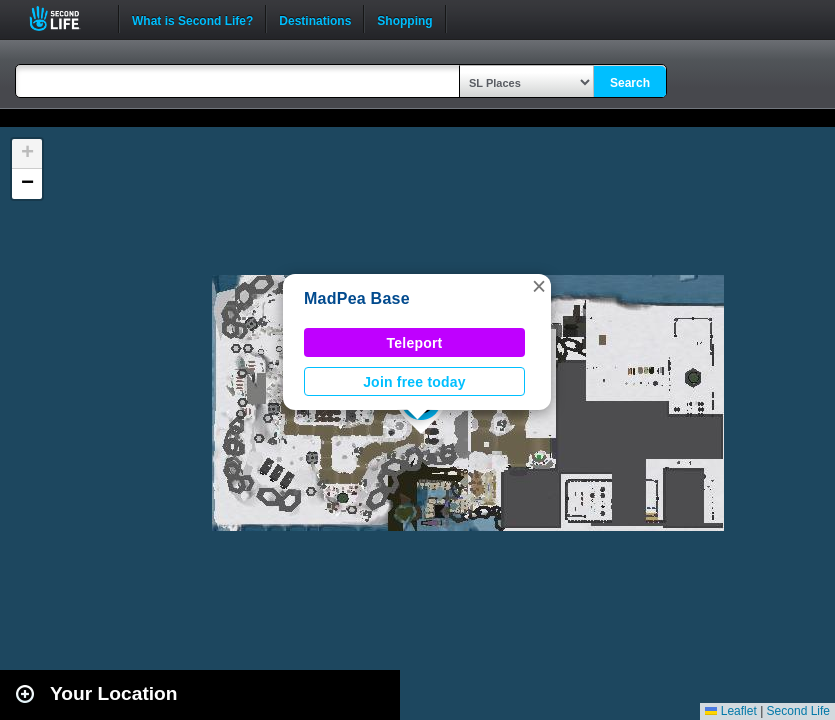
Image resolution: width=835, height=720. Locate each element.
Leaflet (730, 711)
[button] (539, 286)
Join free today (414, 382)
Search (630, 83)
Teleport (415, 343)
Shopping (404, 19)
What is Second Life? (192, 19)
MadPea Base (357, 298)
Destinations (315, 19)
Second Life (65, 18)
